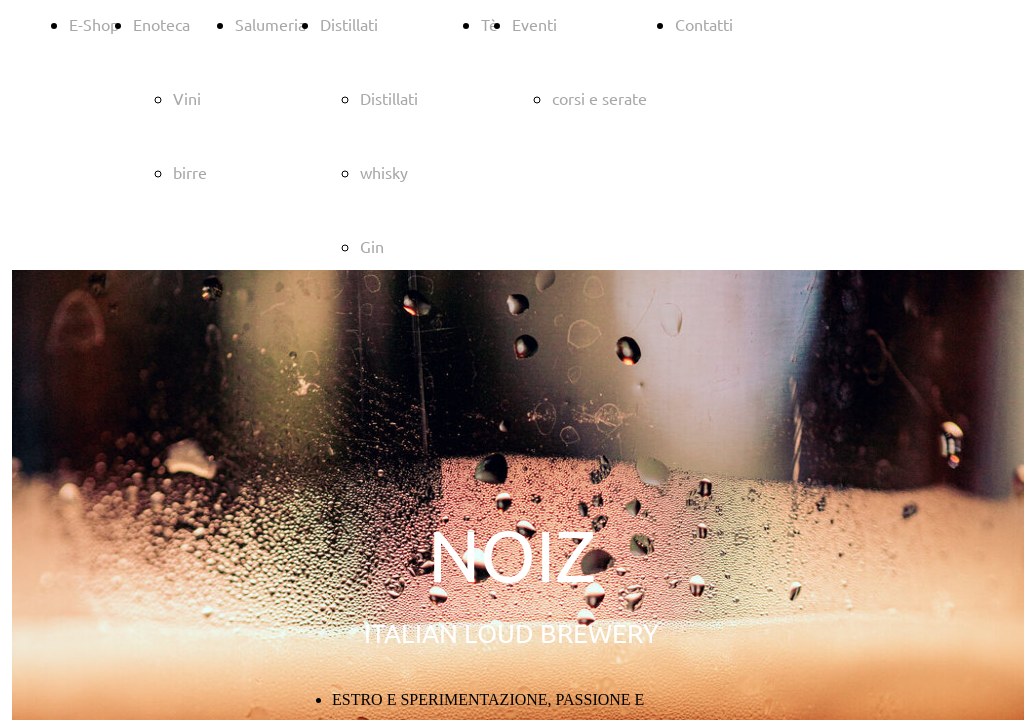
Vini (187, 98)
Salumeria (270, 24)
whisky (384, 172)
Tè (489, 24)
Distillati (349, 24)
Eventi (534, 24)
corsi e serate (599, 98)
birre (190, 172)
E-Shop (94, 24)
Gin (372, 246)
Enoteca (161, 24)
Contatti (704, 24)
